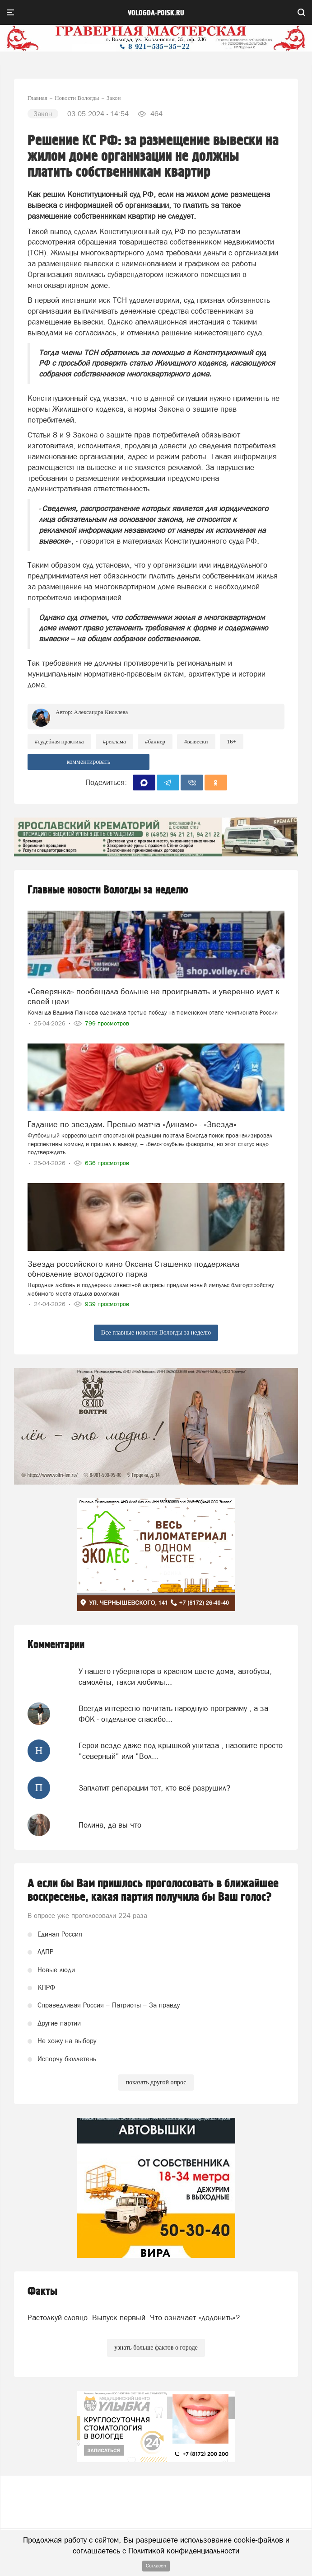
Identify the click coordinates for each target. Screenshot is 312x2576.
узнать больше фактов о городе (155, 2347)
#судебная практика (59, 741)
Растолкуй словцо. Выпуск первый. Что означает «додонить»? (134, 2317)
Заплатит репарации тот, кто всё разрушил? (154, 1787)
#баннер (155, 741)
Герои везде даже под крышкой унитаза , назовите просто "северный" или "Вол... (181, 1751)
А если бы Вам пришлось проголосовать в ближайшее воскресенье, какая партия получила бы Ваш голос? (153, 1890)
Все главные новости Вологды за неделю (156, 1332)
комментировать (88, 761)
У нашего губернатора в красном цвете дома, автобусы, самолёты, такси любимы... (175, 1677)
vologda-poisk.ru (156, 13)
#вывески (196, 741)
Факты (42, 2291)
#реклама (114, 741)
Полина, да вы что (110, 1824)
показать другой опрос (156, 2082)
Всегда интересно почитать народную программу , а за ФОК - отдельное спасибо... (173, 1714)
